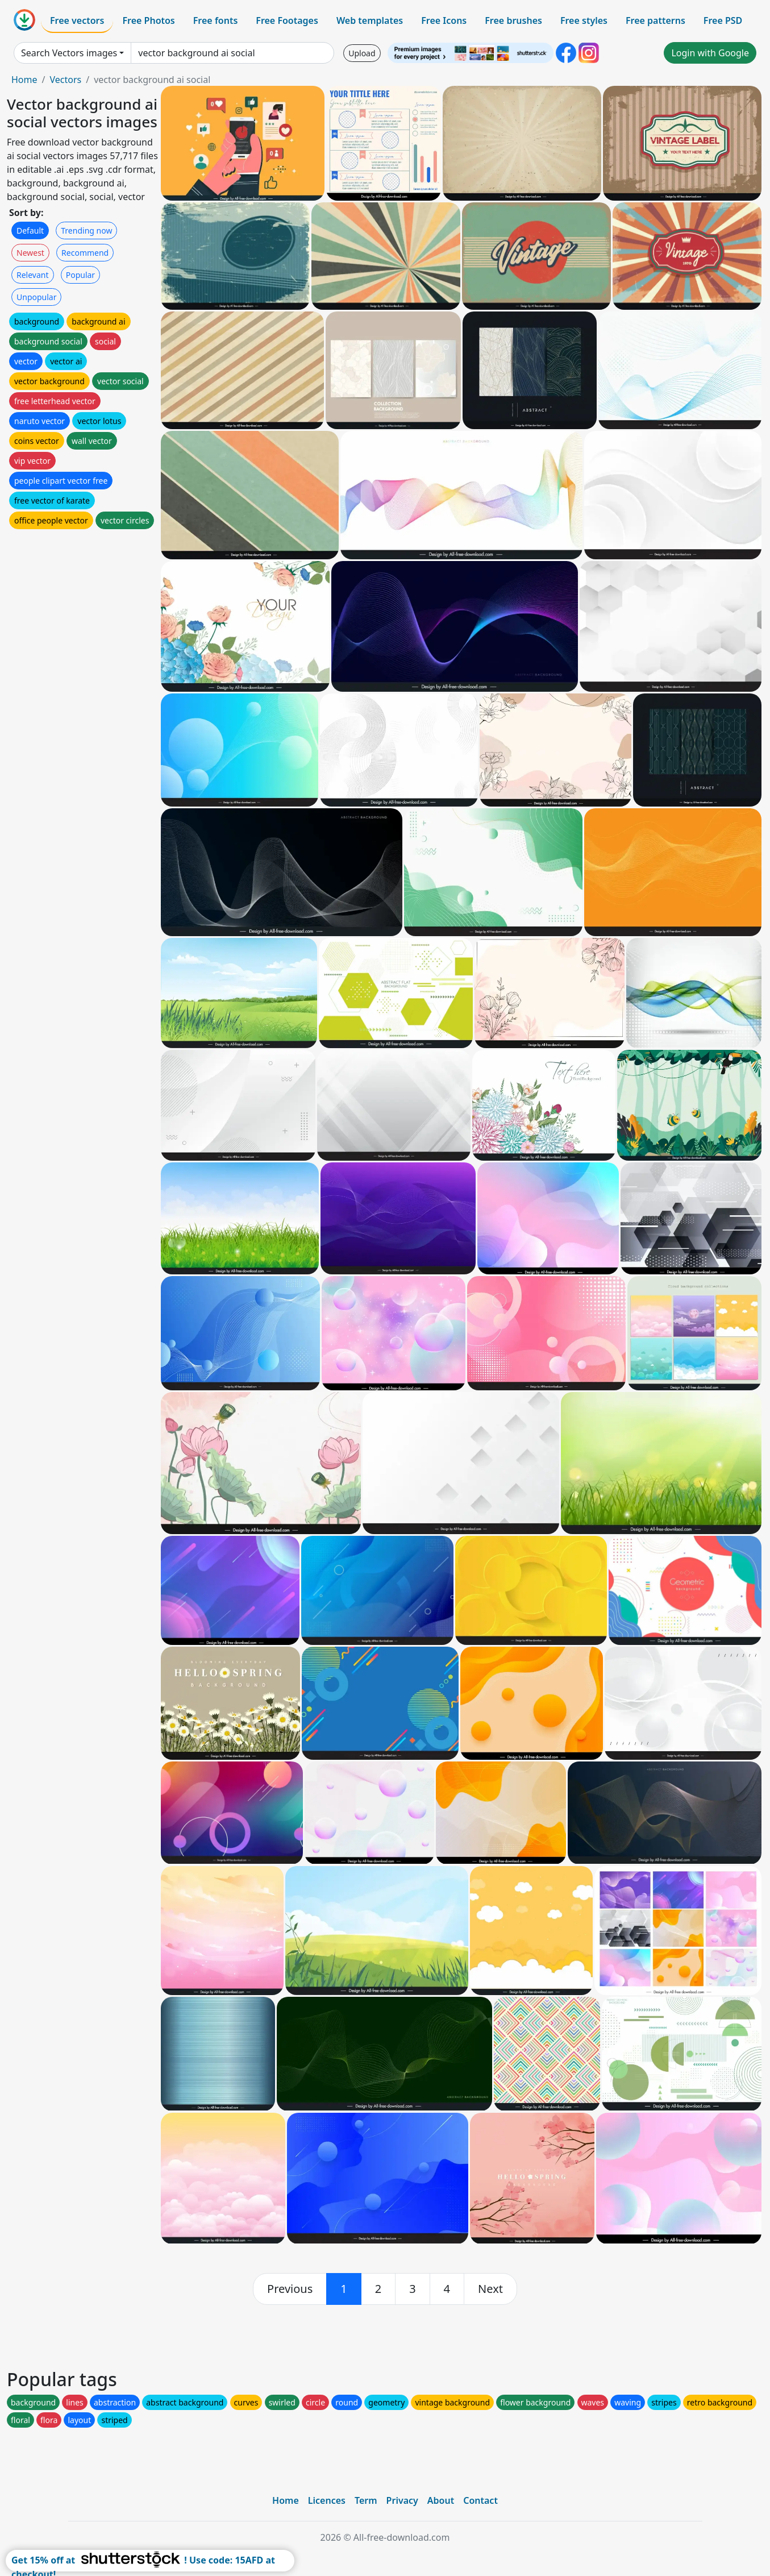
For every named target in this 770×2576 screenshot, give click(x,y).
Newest (30, 252)
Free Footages (287, 20)
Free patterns (655, 20)
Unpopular (36, 297)
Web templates (369, 20)
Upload (361, 53)
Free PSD (723, 20)
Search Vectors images (69, 53)
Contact (480, 2500)
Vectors (65, 79)
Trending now (86, 230)
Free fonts (215, 20)
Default (30, 230)
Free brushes (513, 20)
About (440, 2500)
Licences (327, 2500)
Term (366, 2500)
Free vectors (77, 20)
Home (24, 79)
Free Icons (444, 20)
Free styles (583, 20)
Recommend (85, 252)
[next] (490, 2289)
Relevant (32, 274)
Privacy (402, 2500)
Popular (80, 274)
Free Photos (148, 20)
